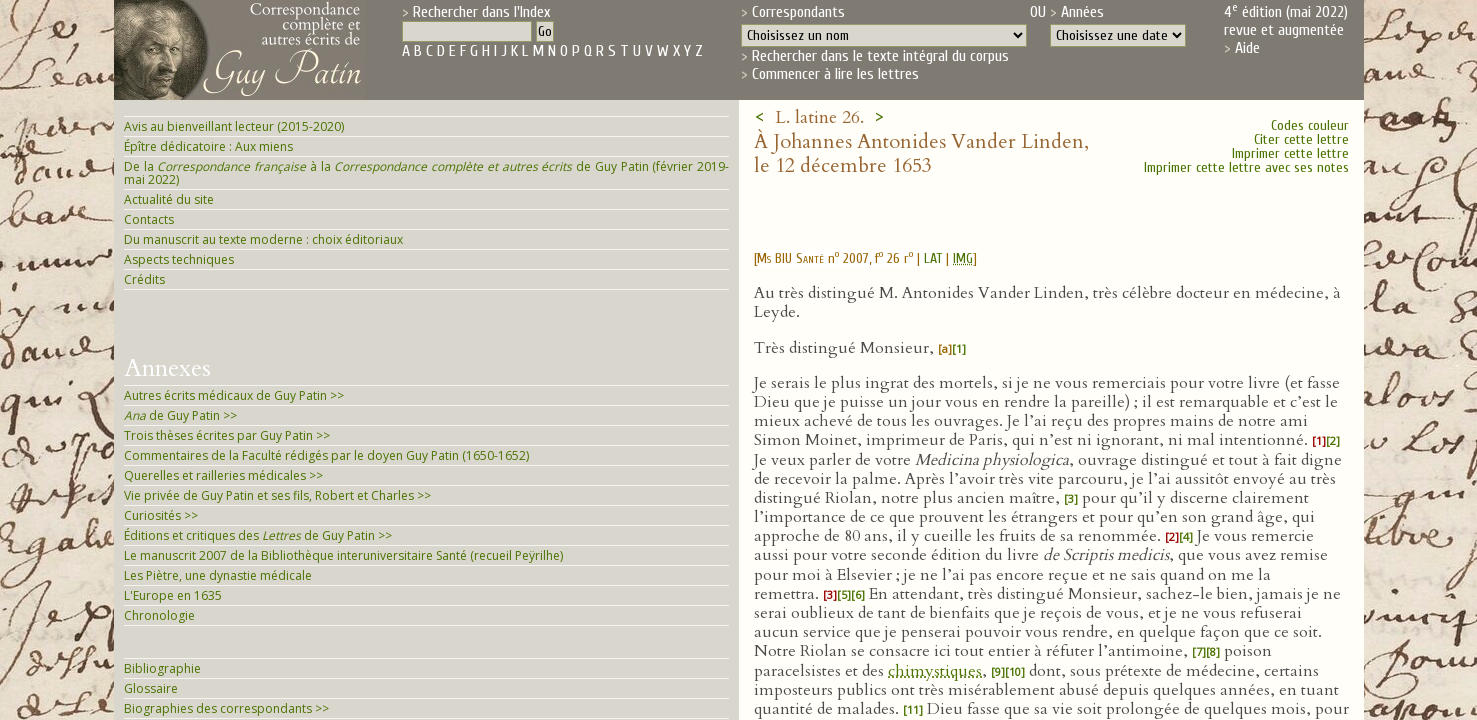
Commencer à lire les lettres (835, 74)
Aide (1247, 48)
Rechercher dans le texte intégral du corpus (880, 56)
